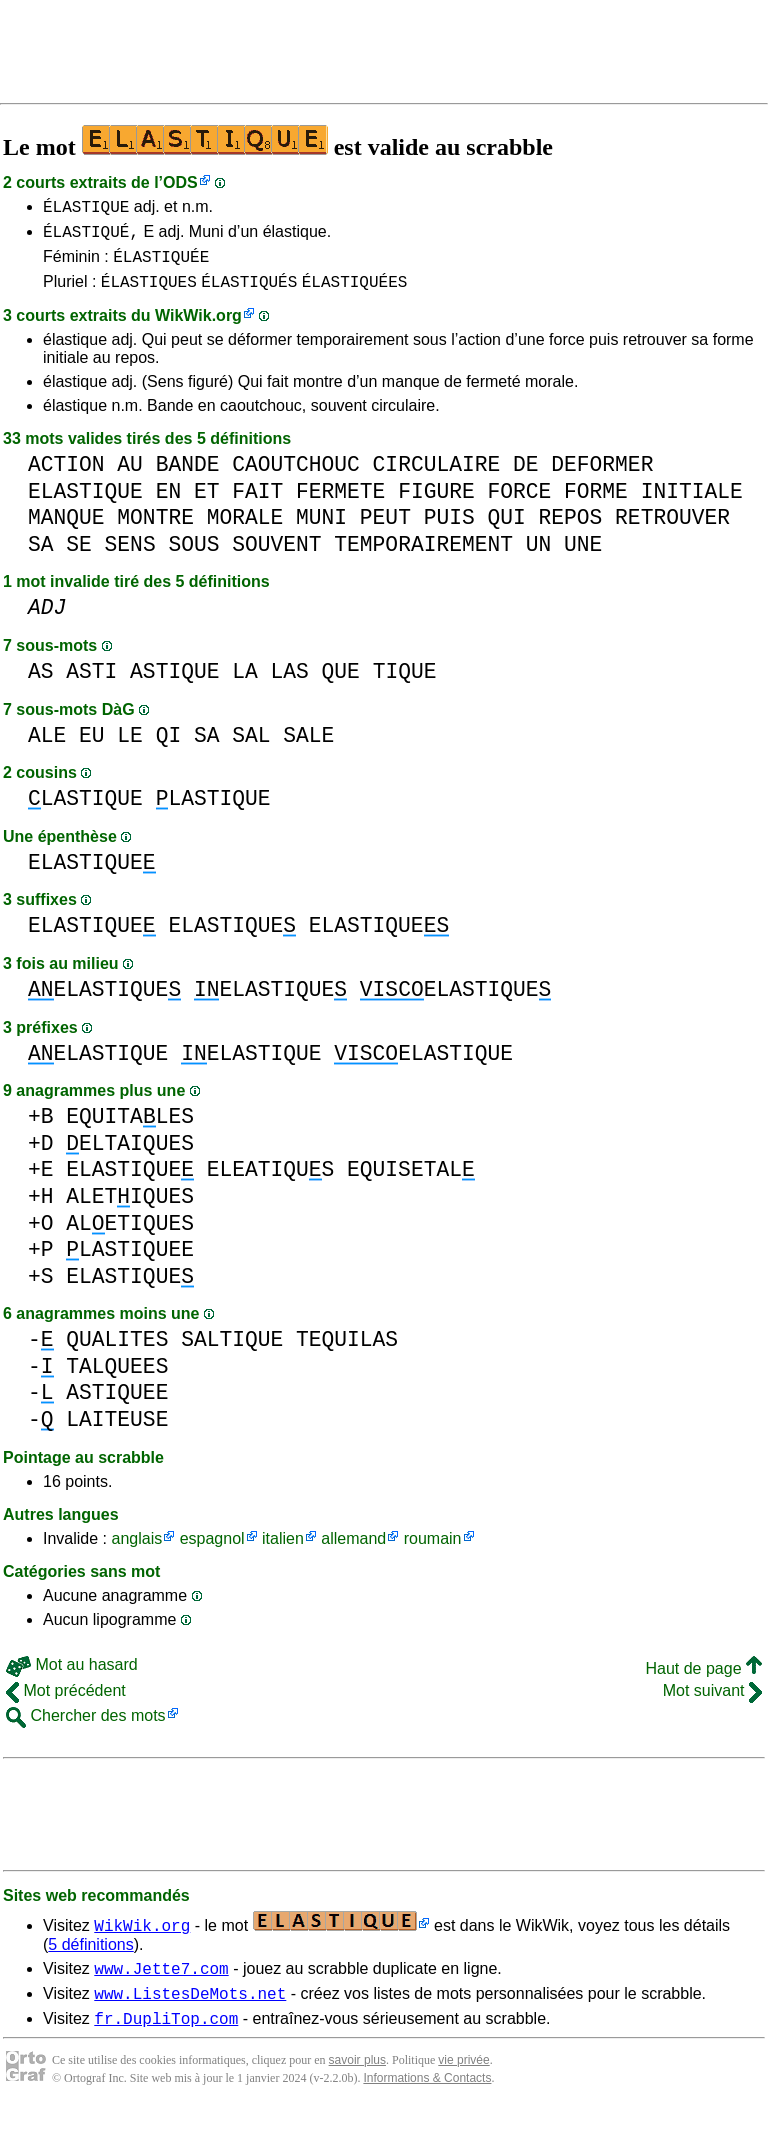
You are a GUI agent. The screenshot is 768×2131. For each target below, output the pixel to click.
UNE (583, 556)
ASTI (91, 683)
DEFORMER (602, 476)
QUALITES (117, 1351)
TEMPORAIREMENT (423, 556)
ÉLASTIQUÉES (355, 293)
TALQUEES (117, 1378)
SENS (130, 556)
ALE (47, 747)
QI (169, 747)
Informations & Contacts (427, 2099)
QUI (506, 529)
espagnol (212, 1550)
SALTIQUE (232, 1351)
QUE (341, 683)
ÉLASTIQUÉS (249, 293)
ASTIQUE (174, 683)
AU (130, 476)
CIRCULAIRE (437, 476)
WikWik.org (198, 327)
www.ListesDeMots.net (190, 2011)
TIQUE (405, 683)
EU (92, 747)
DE (526, 476)
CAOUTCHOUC (296, 476)
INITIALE (692, 503)
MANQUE (66, 529)
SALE (308, 747)
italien (283, 1550)
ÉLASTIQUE (86, 209)
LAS (290, 683)
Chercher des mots (86, 1727)
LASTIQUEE (130, 1261)
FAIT (257, 503)
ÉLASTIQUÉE (161, 265)
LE (130, 747)
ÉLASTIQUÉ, (91, 237)
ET (207, 503)
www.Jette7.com (161, 1983)
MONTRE (155, 529)
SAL (251, 747)
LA (245, 683)
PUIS (449, 529)
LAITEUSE (117, 1431)
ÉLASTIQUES (149, 293)
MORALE (245, 529)
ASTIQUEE (117, 1404)
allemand (353, 1550)
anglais (136, 1550)
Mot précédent (66, 1702)
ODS (180, 182)
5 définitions (90, 1956)
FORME (596, 503)
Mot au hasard (72, 1676)
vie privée (463, 2081)
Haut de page (703, 1680)
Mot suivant (712, 1702)
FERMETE (340, 503)
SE (79, 556)
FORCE (519, 503)
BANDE (188, 476)
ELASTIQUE (85, 503)
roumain (433, 1550)
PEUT (385, 529)
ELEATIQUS (271, 1181)
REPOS (570, 529)
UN (539, 556)
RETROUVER (672, 529)
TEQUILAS (347, 1351)
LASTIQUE (85, 810)
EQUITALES (130, 1128)
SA (41, 556)
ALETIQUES (130, 1208)
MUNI (321, 529)
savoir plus (357, 2081)
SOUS (193, 556)
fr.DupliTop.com (166, 2039)
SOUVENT (276, 556)
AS (41, 683)
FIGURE (436, 503)
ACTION (66, 476)
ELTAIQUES (130, 1155)
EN (169, 503)
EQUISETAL (411, 1181)
